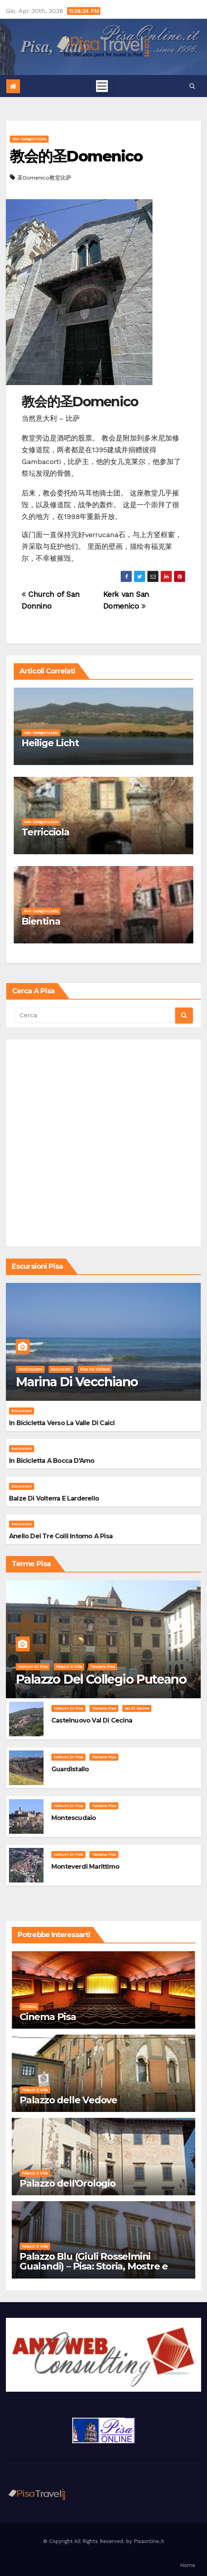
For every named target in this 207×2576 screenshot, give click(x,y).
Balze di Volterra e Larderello (54, 1498)
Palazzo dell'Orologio (68, 2183)
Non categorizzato (29, 139)
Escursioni (61, 1369)
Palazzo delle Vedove (68, 2100)
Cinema (29, 2006)
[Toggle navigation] (102, 86)
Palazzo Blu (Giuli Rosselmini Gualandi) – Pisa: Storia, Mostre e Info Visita (94, 2266)
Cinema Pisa (48, 2016)
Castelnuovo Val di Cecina (91, 1720)
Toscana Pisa (103, 1666)
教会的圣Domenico (76, 156)
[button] (192, 85)
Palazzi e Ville (69, 1666)
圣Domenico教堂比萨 (44, 177)
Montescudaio (73, 1818)
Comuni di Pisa (32, 1666)
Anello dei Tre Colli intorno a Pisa (61, 1536)
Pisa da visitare (94, 1369)
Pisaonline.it (149, 2541)
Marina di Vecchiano (77, 1381)
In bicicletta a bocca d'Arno (51, 1460)
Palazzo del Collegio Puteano (101, 1679)
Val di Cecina (137, 1708)
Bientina (41, 921)
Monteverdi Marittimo (85, 1866)
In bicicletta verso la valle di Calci (61, 1423)
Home (187, 2565)
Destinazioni (30, 1369)
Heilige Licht (50, 743)
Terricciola (45, 832)
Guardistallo (70, 1769)
